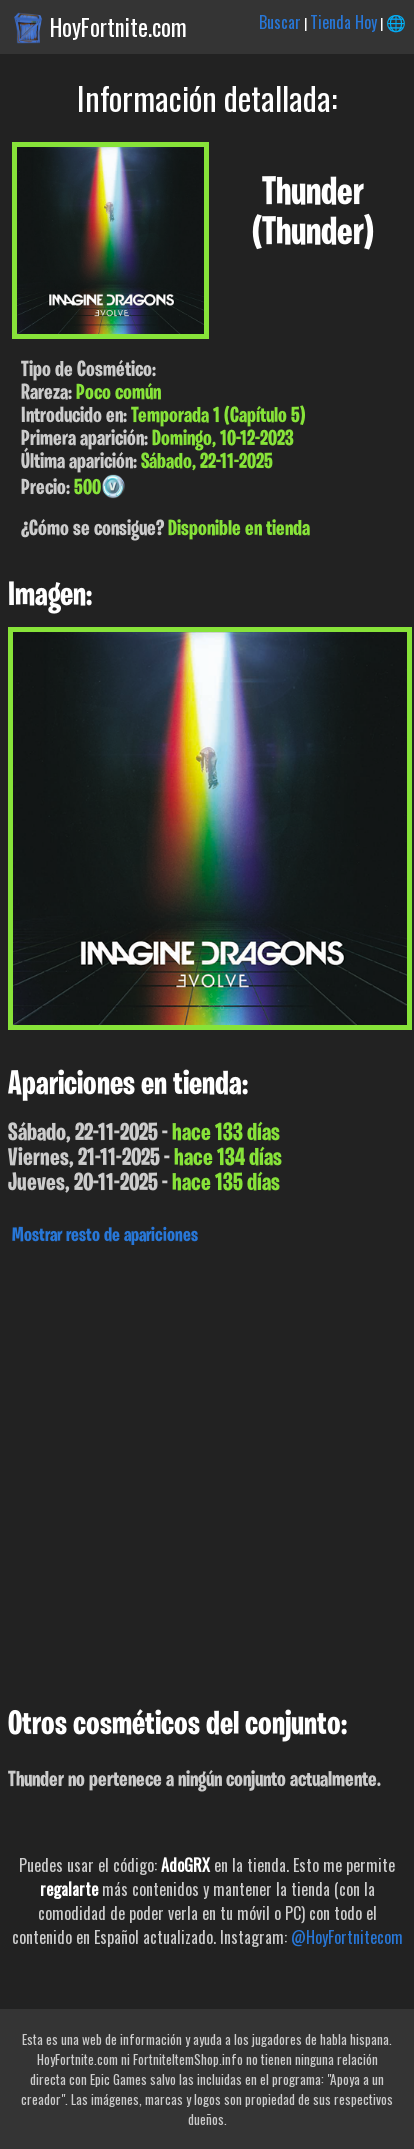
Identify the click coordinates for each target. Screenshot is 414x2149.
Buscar (280, 22)
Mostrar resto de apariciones (105, 1236)
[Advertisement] (207, 1471)
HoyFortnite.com (118, 27)
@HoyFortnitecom (347, 1937)
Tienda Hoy (343, 22)
